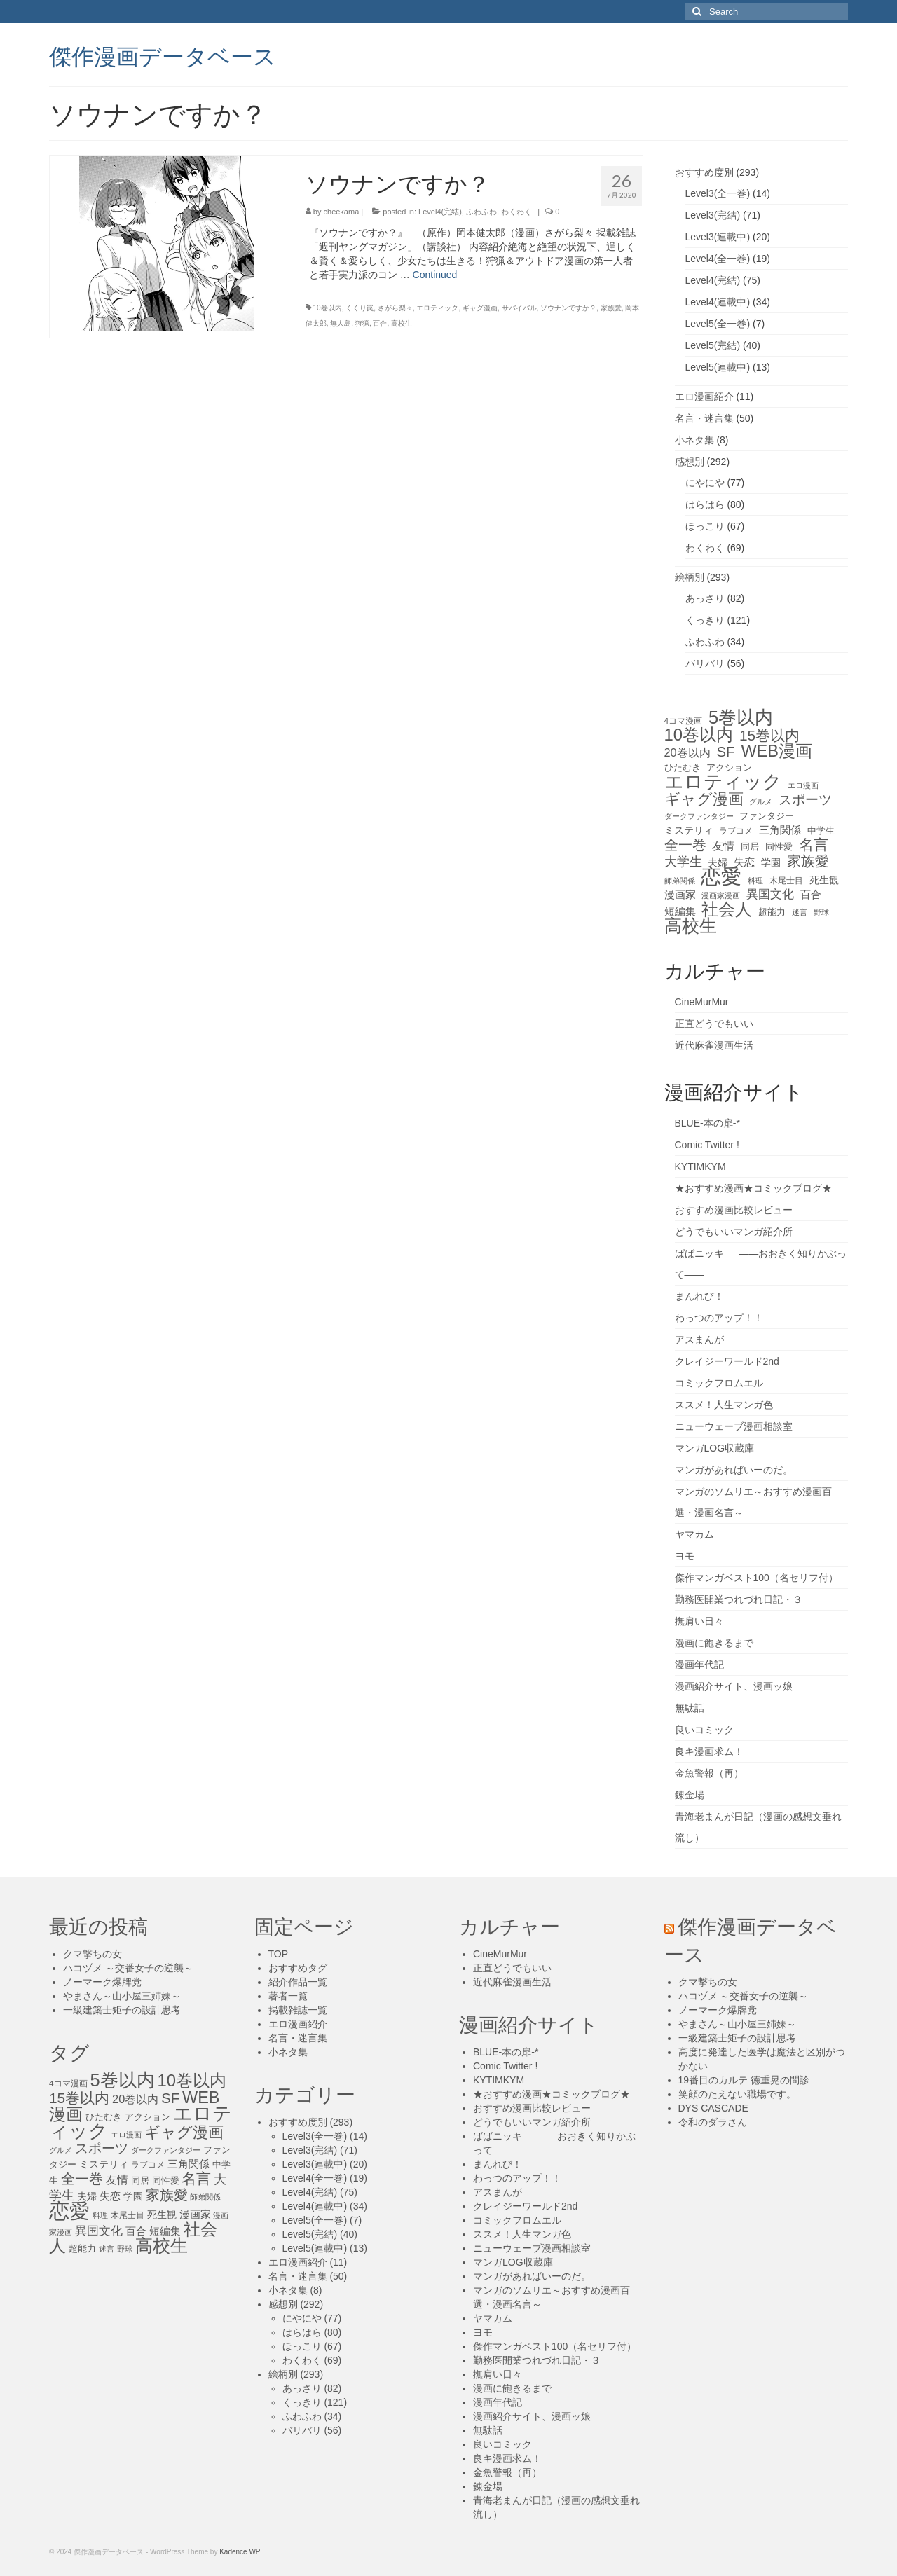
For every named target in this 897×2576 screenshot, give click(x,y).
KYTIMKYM (700, 1166)
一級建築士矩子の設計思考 (122, 2010)
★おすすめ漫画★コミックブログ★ (753, 1188)
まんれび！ (699, 1296)
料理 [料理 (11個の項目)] (755, 880)
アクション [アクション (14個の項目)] (729, 767)
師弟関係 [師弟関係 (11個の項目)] (679, 880)
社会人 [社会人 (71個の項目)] (726, 909)
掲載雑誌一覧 (297, 2010)
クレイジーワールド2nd (727, 1361)
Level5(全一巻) (718, 323)
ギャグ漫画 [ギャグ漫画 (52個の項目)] (704, 799)
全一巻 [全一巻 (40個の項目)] (685, 845)
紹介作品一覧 (297, 1982)
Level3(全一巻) (718, 193)
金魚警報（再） (709, 1773)
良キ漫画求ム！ (709, 1751)
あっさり (705, 598)
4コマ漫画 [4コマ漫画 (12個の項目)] (683, 721)
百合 (380, 323)
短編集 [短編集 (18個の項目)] (680, 911)
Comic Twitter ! (707, 1144)
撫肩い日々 (699, 1621)
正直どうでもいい (714, 1023)
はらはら (705, 504)
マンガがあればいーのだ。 (734, 1469)
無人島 (340, 323)
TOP (278, 1953)
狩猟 (362, 323)
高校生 (401, 323)
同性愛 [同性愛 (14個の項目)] (779, 846)
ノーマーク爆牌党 (102, 1982)
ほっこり (705, 526)
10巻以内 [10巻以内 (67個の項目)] (699, 735)
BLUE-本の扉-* (707, 1123)
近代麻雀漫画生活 (714, 1045)
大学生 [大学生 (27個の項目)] (683, 862)
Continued (435, 274)
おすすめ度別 (704, 172)
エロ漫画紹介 (704, 396)
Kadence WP (239, 2552)
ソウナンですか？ (568, 308)
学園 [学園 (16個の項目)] (771, 862)
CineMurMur (702, 1001)
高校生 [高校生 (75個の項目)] (690, 926)
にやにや (705, 482)
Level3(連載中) (718, 236)
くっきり (705, 620)
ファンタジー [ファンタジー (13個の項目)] (766, 816)
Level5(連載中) (718, 367)
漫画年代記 (699, 1664)
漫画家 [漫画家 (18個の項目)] (680, 894)
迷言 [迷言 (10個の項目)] (799, 912)
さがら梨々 (395, 308)
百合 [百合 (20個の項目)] (810, 894)
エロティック (437, 308)
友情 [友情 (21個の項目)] (723, 846)
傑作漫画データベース (162, 54)
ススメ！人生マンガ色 (724, 1404)
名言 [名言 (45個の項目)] (813, 845)
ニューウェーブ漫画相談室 (734, 1426)
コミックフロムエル (719, 1383)
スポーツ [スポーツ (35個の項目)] (805, 800)
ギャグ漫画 (480, 308)
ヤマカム (694, 1534)
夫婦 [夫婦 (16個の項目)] (717, 862)
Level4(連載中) (718, 302)
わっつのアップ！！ (719, 1317)
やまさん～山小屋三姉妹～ (122, 1996)
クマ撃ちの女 (92, 1953)
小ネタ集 (694, 440)
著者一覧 (288, 1996)
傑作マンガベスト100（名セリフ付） (756, 1577)
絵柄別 (689, 577)
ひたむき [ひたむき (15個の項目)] (682, 767)
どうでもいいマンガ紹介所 (734, 1231)
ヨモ (684, 1556)
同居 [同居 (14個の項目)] (750, 846)
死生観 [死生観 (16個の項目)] (824, 880)
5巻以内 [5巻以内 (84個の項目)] (740, 717)
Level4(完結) (440, 211)
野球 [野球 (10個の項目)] (821, 912)
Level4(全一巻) (718, 258)
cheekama (342, 211)
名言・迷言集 (704, 418)
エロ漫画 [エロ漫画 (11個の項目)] (803, 785)
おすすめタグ (297, 1968)
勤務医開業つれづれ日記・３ (738, 1599)
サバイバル (519, 308)
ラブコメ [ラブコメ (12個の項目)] (736, 831)
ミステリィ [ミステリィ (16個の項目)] (688, 830)
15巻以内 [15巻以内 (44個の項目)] (769, 736)
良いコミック (704, 1729)
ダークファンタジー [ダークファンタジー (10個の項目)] (699, 816)
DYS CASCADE (713, 2108)
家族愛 (611, 308)
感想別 (689, 461)
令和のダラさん (712, 2122)
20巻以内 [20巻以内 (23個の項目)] (687, 752)
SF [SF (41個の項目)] (726, 752)
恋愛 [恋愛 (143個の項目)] (721, 876)
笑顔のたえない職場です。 (737, 2094)
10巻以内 (327, 308)
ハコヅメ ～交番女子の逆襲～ (128, 1968)
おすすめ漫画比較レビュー (734, 1209)
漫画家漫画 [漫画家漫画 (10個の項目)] (720, 895)
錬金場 (689, 1794)
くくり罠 (359, 308)
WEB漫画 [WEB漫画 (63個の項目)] (776, 751)
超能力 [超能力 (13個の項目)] (772, 912)
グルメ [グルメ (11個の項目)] (760, 801)
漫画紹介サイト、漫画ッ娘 (734, 1686)
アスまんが (699, 1339)
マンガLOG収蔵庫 (715, 1448)
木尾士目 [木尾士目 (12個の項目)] (786, 881)
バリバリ (705, 663)
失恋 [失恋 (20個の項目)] (744, 862)
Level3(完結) (713, 215)
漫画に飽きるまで (714, 1642)
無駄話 (689, 1708)
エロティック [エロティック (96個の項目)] (723, 782)
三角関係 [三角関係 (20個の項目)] (780, 830)
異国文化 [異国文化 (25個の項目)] (770, 894)
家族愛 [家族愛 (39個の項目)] (808, 861)
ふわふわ (481, 211)
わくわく (516, 211)
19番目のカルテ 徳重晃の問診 (743, 2080)
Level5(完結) (713, 345)
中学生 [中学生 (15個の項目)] (821, 830)
